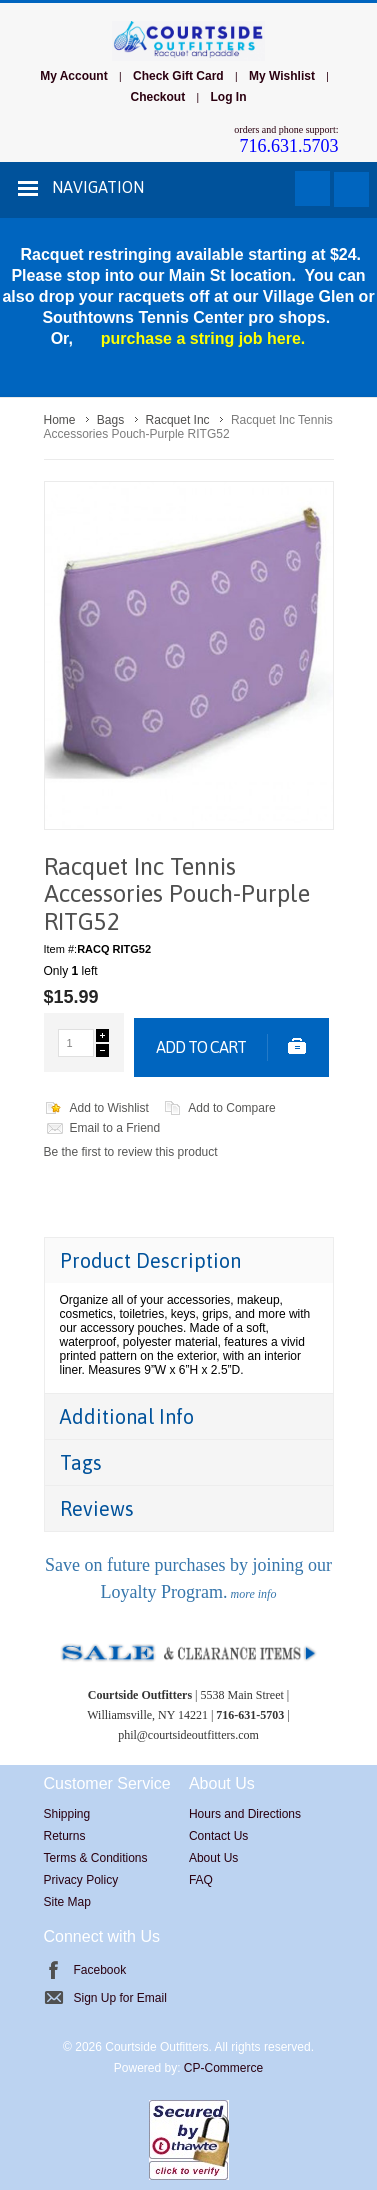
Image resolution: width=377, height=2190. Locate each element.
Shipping (67, 1814)
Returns (65, 1836)
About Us (213, 1858)
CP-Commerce (223, 2068)
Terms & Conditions (96, 1858)
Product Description (150, 1260)
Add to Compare (231, 1108)
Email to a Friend (115, 1128)
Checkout (158, 97)
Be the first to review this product (131, 1152)
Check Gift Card (178, 76)
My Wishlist (282, 76)
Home (60, 420)
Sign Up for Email (120, 1998)
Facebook (100, 1970)
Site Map (67, 1902)
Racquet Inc (178, 420)
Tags (81, 1462)
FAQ (201, 1880)
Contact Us (218, 1836)
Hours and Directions (245, 1814)
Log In (228, 97)
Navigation (98, 187)
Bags (110, 420)
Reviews (97, 1508)
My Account (74, 76)
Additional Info (127, 1416)
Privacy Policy (81, 1880)
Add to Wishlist (109, 1108)
